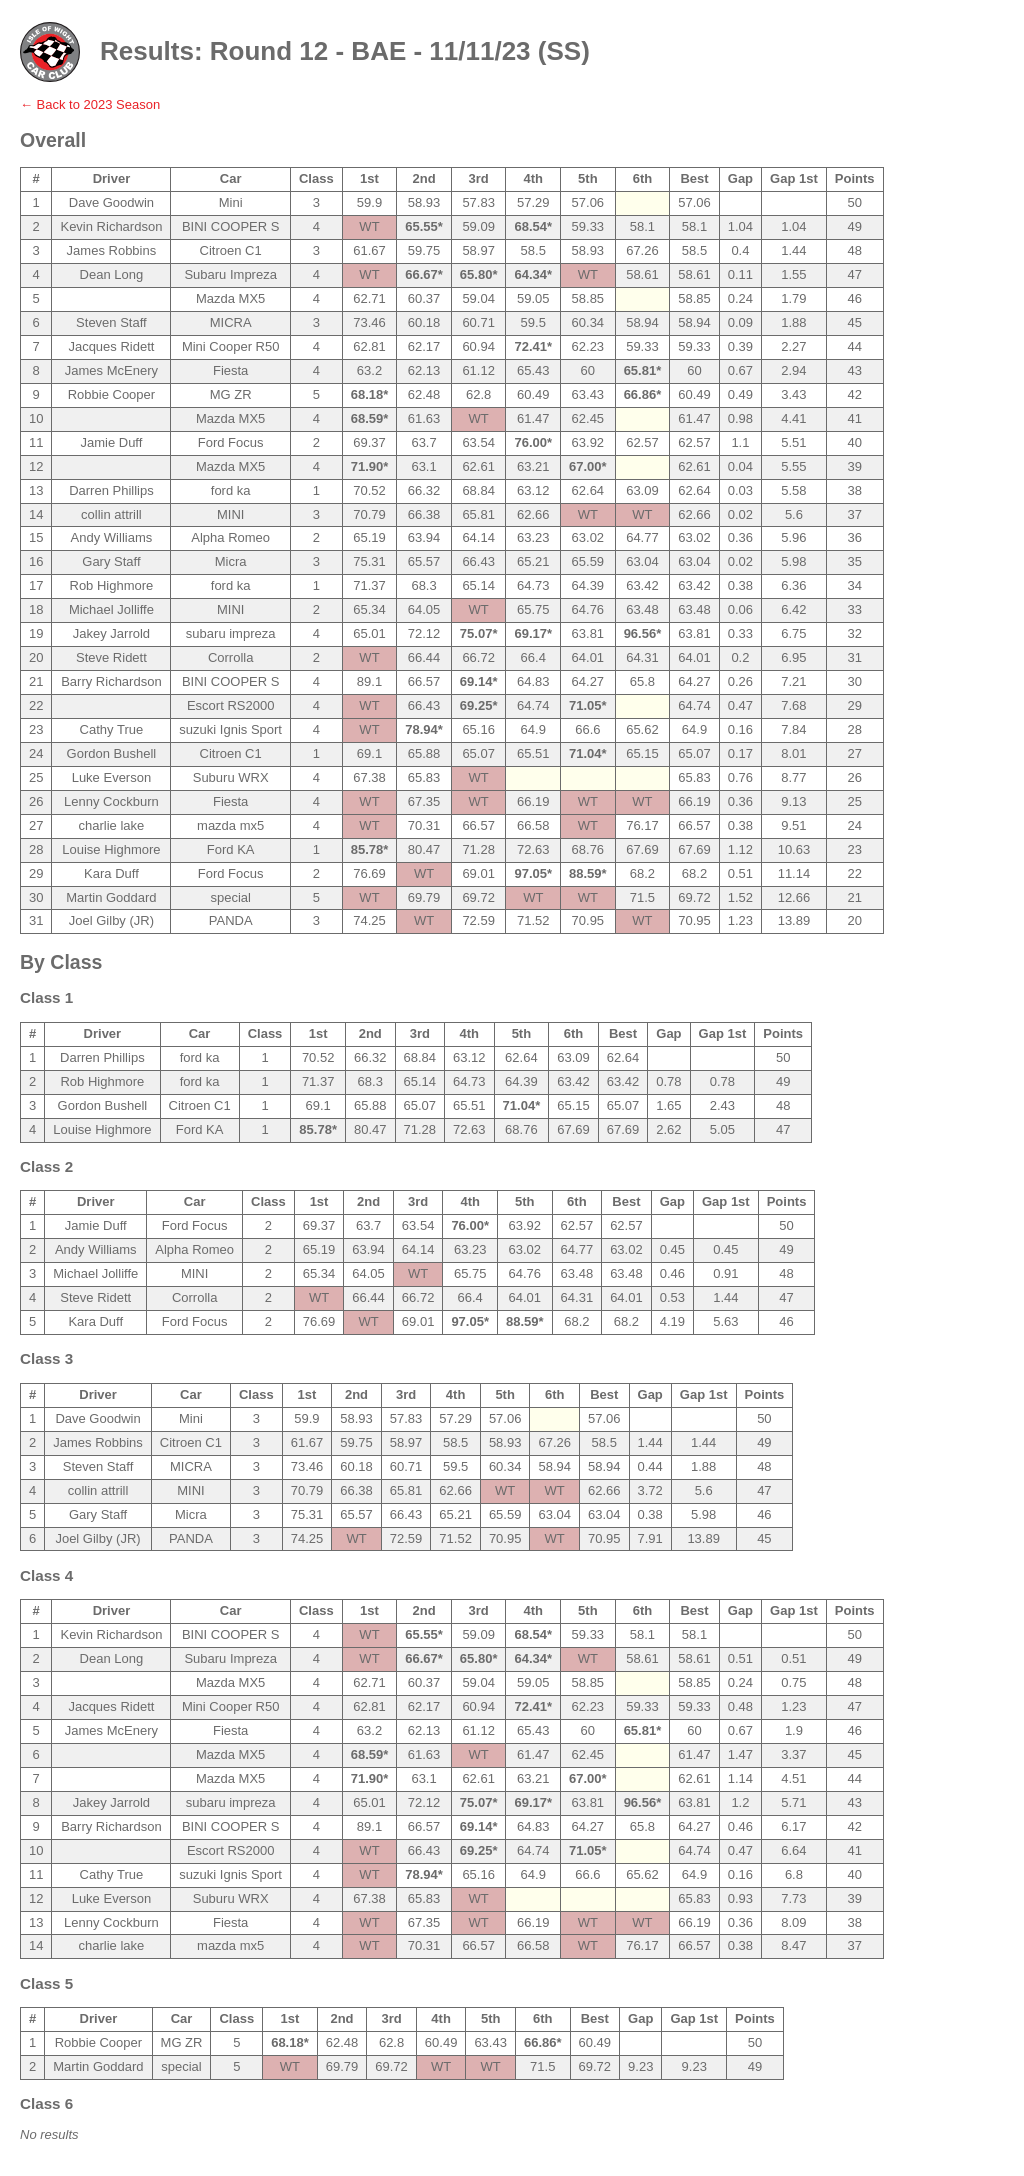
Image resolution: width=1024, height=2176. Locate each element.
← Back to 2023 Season (90, 104)
